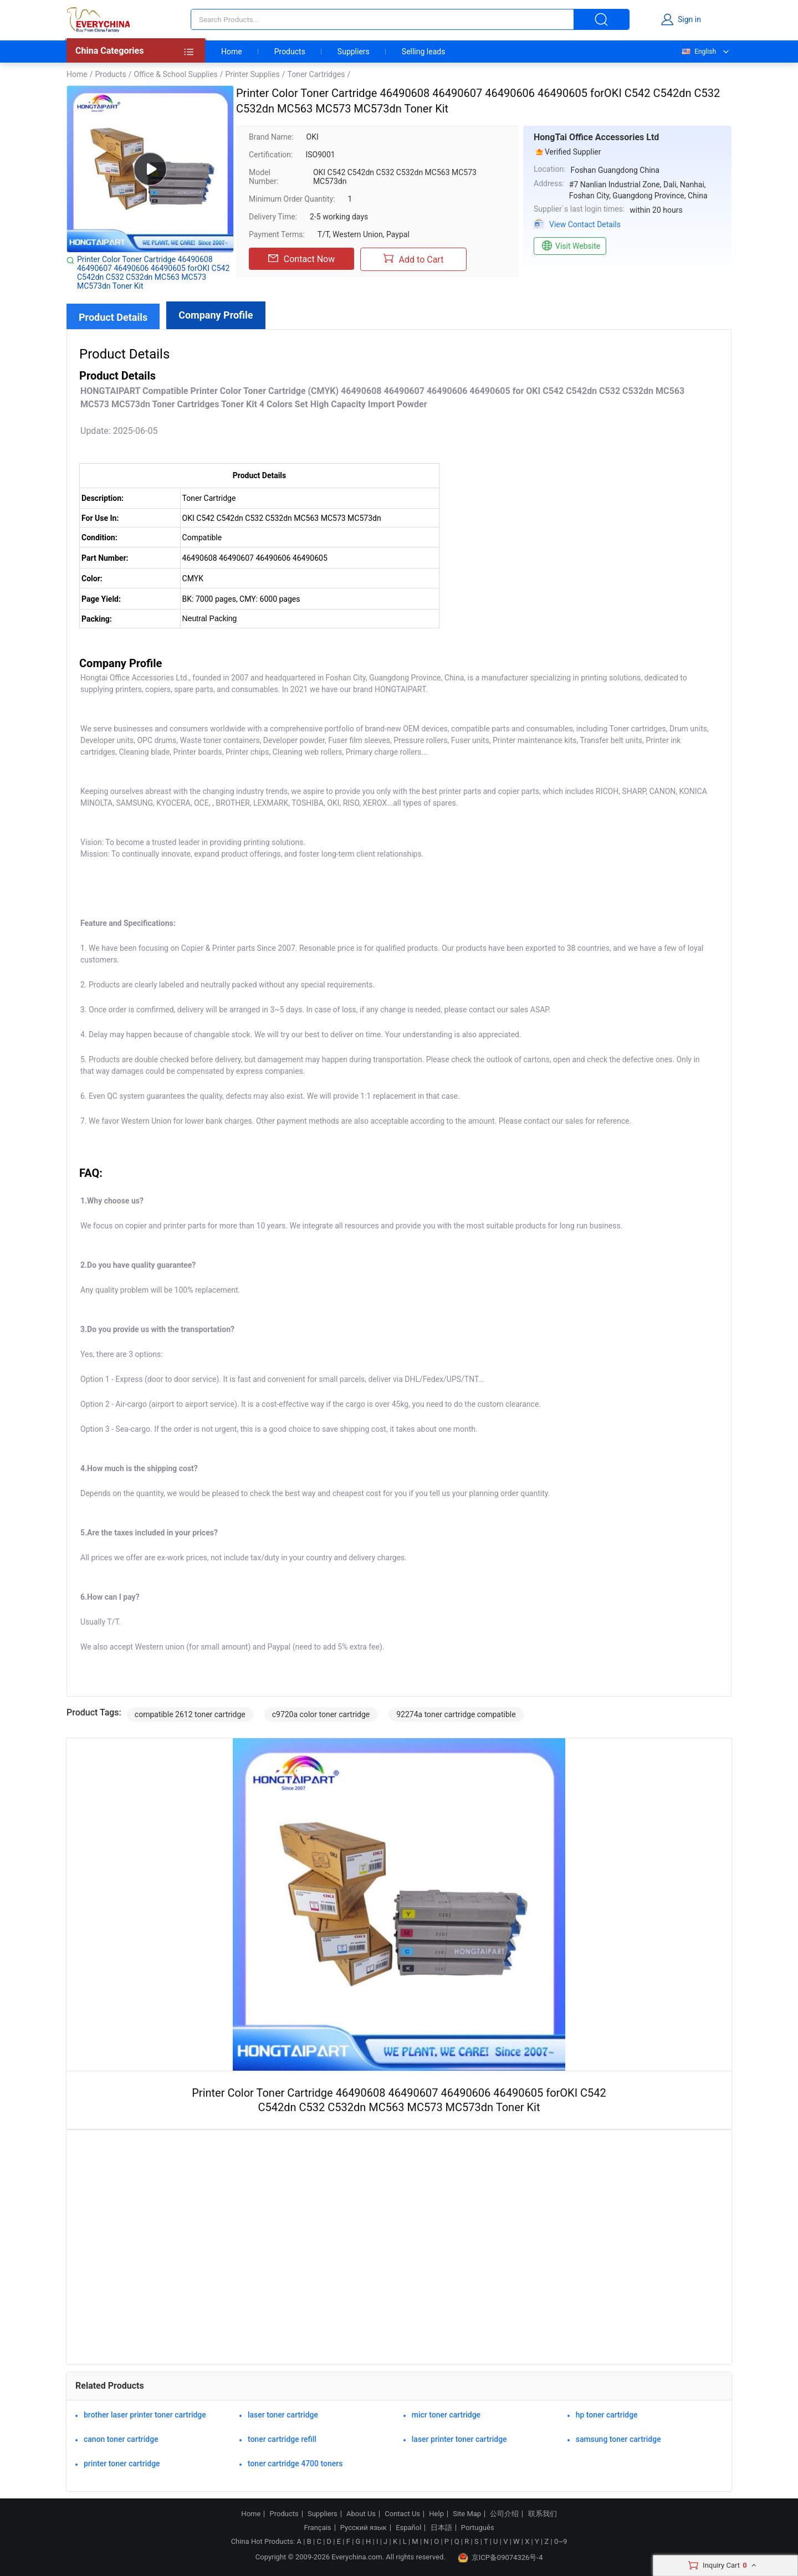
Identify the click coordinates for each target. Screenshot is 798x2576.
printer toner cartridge (122, 2463)
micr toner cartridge (446, 2414)
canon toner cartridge (121, 2439)
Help (436, 2514)
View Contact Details (585, 224)
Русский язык (363, 2527)
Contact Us (402, 2514)
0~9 (560, 2541)
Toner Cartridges (316, 74)
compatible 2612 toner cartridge (190, 1714)
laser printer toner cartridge (459, 2439)
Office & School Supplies (175, 74)
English (698, 51)
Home (231, 51)
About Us (361, 2514)
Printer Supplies (253, 74)
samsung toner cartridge (618, 2439)
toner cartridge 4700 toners (295, 2463)
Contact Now (301, 258)
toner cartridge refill (282, 2439)
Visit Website (570, 246)
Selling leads (424, 51)
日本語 (441, 2527)
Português (477, 2527)
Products (289, 51)
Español (408, 2527)
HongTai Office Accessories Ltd (596, 137)
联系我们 (542, 2514)
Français (317, 2527)
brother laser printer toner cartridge (145, 2414)
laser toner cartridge (283, 2414)
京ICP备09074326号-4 (500, 2558)
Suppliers (353, 51)
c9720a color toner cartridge (321, 1714)
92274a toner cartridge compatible (455, 1714)
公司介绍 (504, 2514)
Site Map (467, 2514)
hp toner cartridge (607, 2414)
